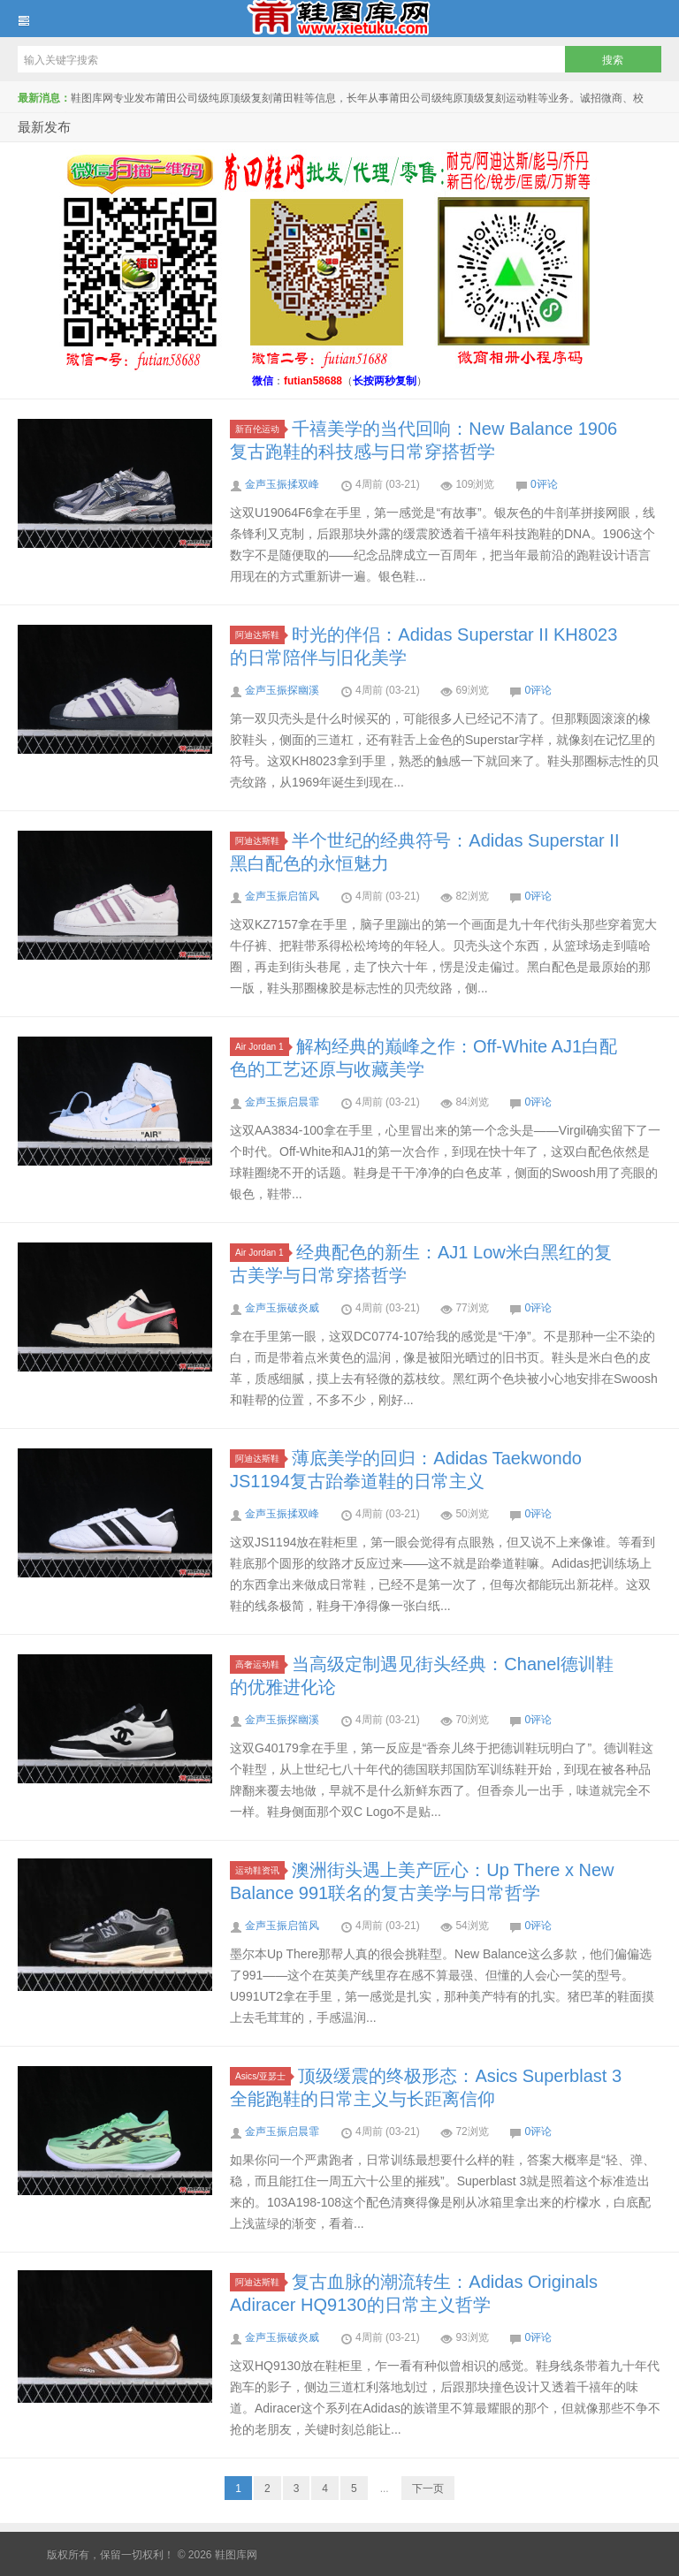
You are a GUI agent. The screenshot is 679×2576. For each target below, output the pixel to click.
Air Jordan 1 (262, 1047)
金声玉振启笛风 (282, 896)
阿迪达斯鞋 (260, 635)
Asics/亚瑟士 (263, 2076)
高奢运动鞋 (260, 1664)
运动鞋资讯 (260, 1870)
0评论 (544, 484)
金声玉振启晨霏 (282, 1102)
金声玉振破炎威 (282, 1308)
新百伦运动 (260, 429)
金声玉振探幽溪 (282, 690)
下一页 (428, 2488)
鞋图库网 (339, 18)
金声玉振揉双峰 (282, 484)
